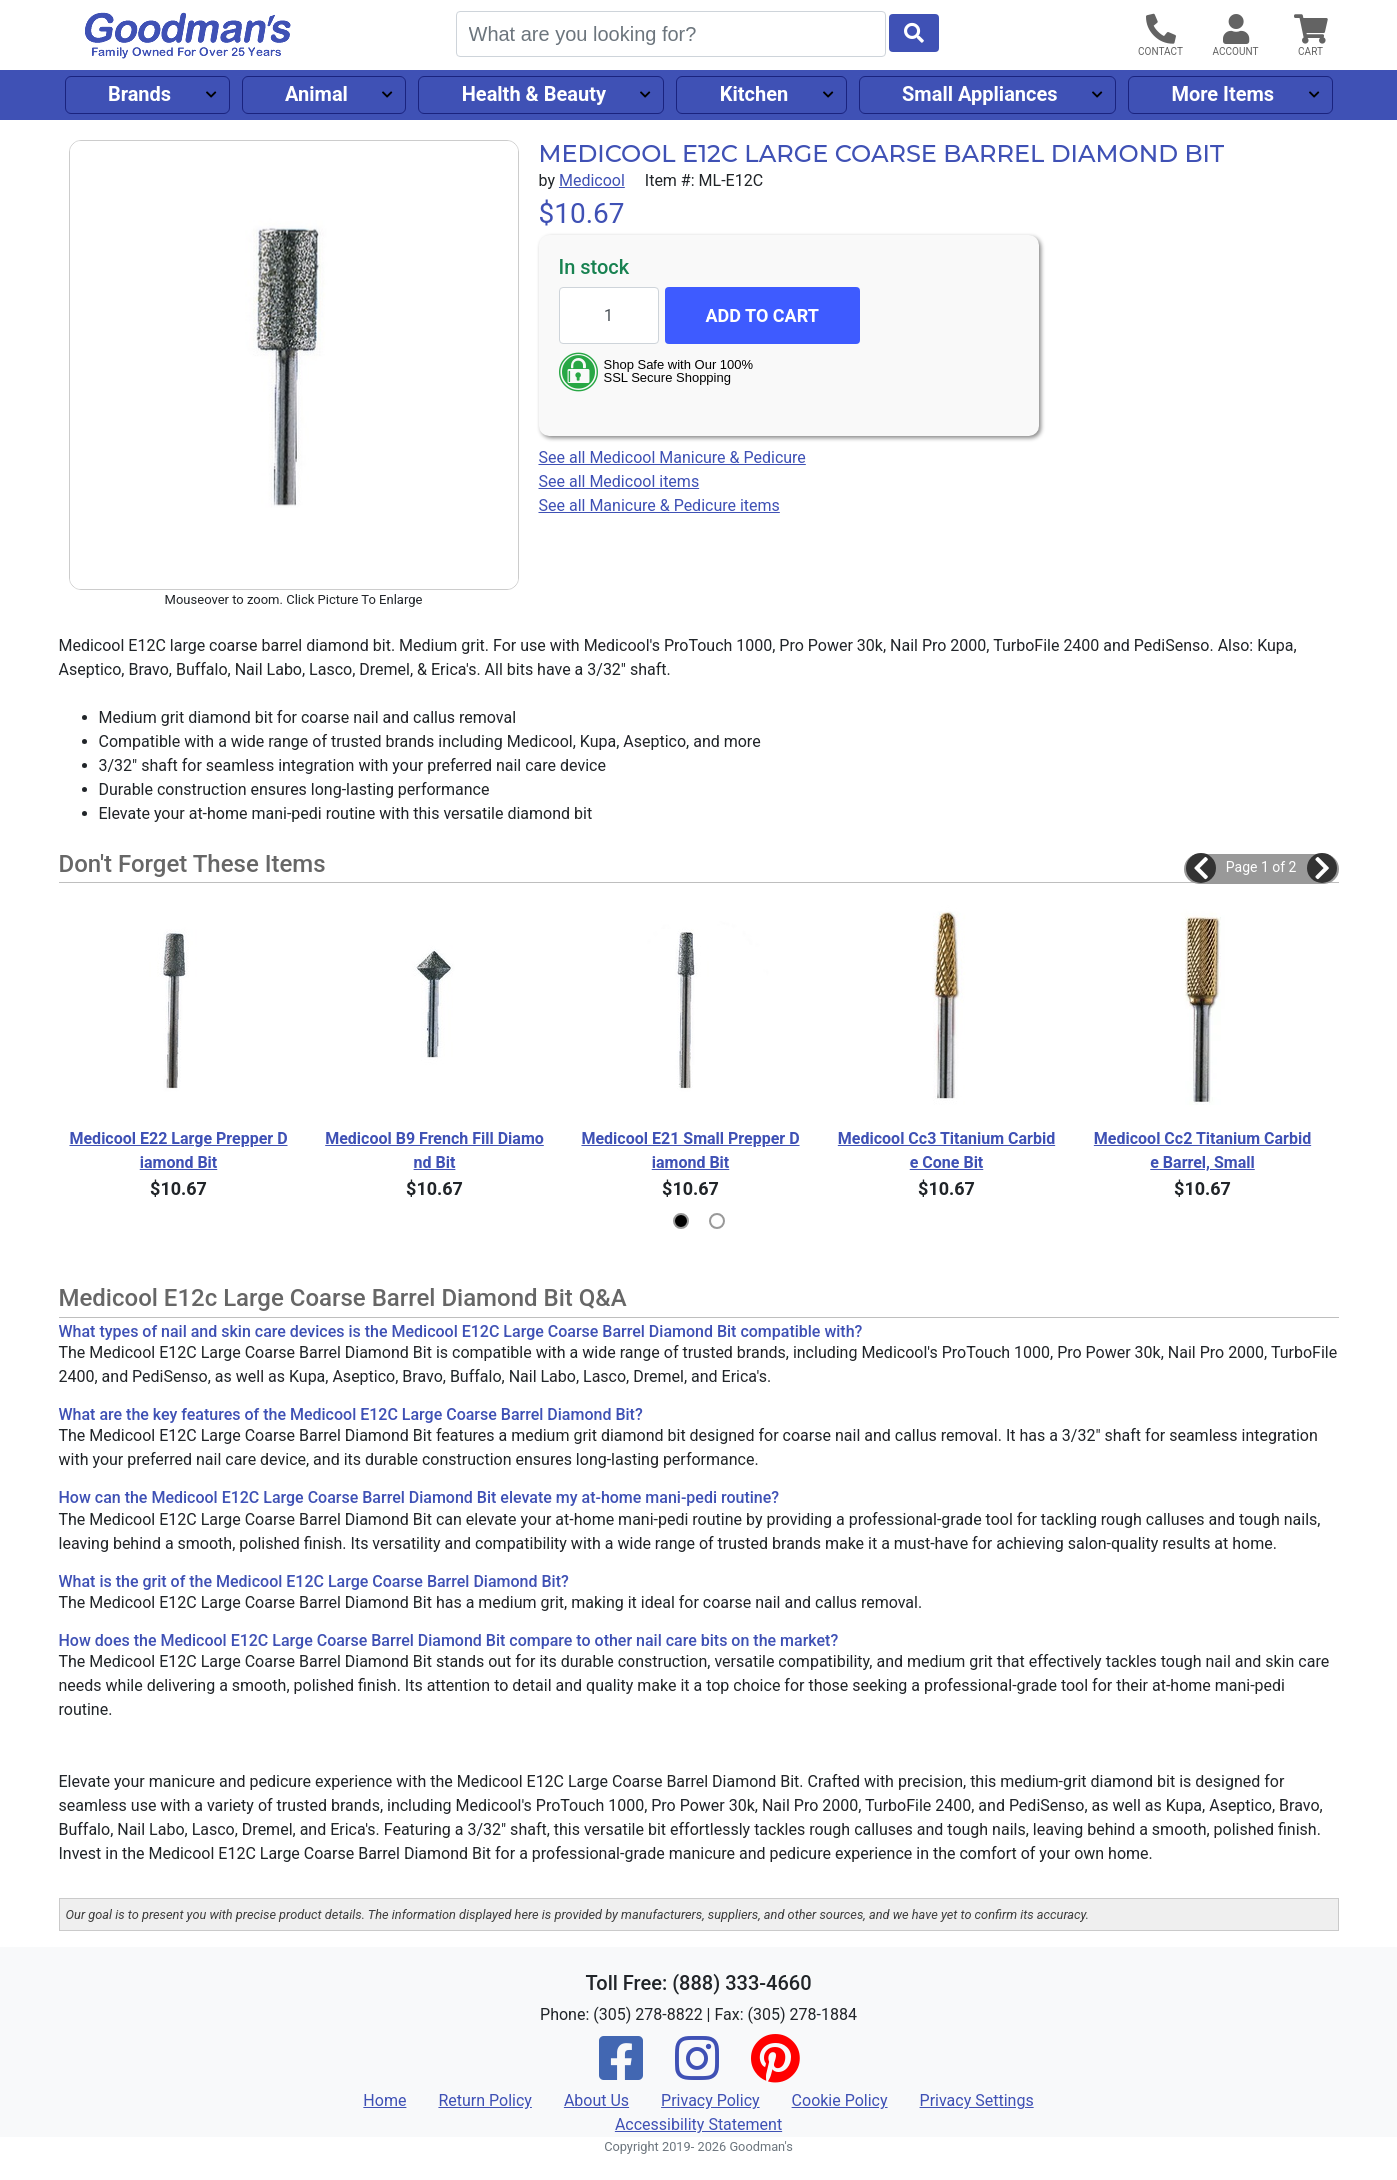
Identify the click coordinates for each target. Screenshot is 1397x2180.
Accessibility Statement (698, 2124)
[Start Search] (914, 33)
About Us (596, 2100)
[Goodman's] (188, 35)
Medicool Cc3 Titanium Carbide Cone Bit (946, 1150)
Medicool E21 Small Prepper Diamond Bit (690, 1150)
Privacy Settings (977, 2100)
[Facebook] (621, 2071)
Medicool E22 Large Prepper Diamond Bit (178, 1150)
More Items (1222, 94)
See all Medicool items (619, 481)
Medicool (592, 180)
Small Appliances (980, 94)
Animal (316, 94)
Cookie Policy (840, 2100)
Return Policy (484, 2100)
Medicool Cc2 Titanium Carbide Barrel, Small (1202, 1150)
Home (384, 2100)
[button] (1201, 868)
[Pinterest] (775, 2071)
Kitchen (754, 94)
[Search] (671, 34)
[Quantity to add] (609, 315)
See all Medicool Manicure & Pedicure (672, 457)
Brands (139, 94)
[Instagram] (697, 2071)
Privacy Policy (710, 2100)
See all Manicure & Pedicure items (659, 505)
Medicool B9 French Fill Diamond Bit (434, 1150)
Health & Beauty (534, 94)
